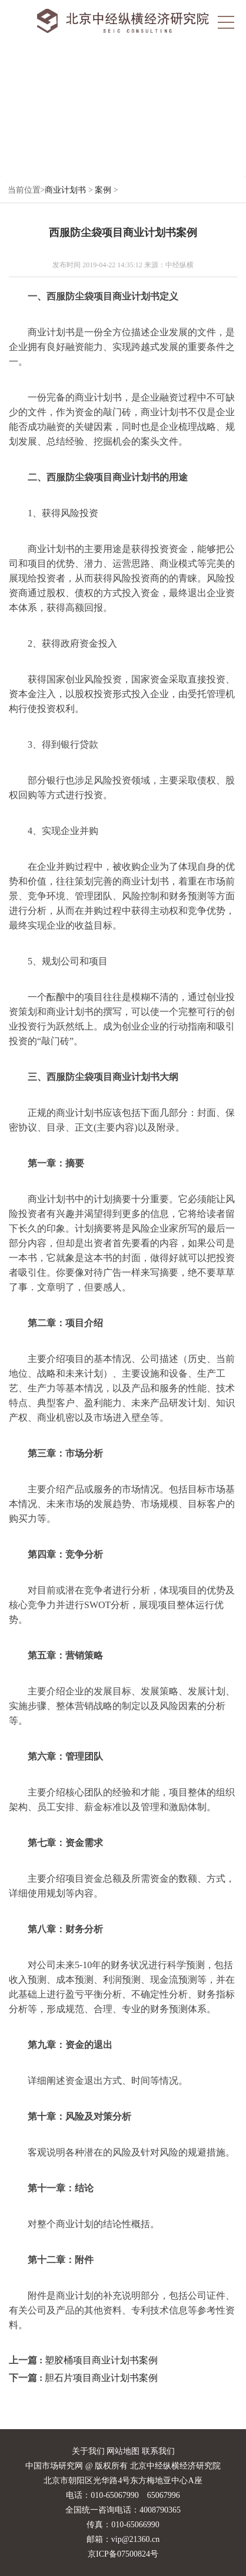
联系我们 (158, 2451)
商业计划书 (65, 190)
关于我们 (88, 2451)
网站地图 (123, 2451)
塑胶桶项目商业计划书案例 (101, 2360)
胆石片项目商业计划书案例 (101, 2378)
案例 (103, 190)
